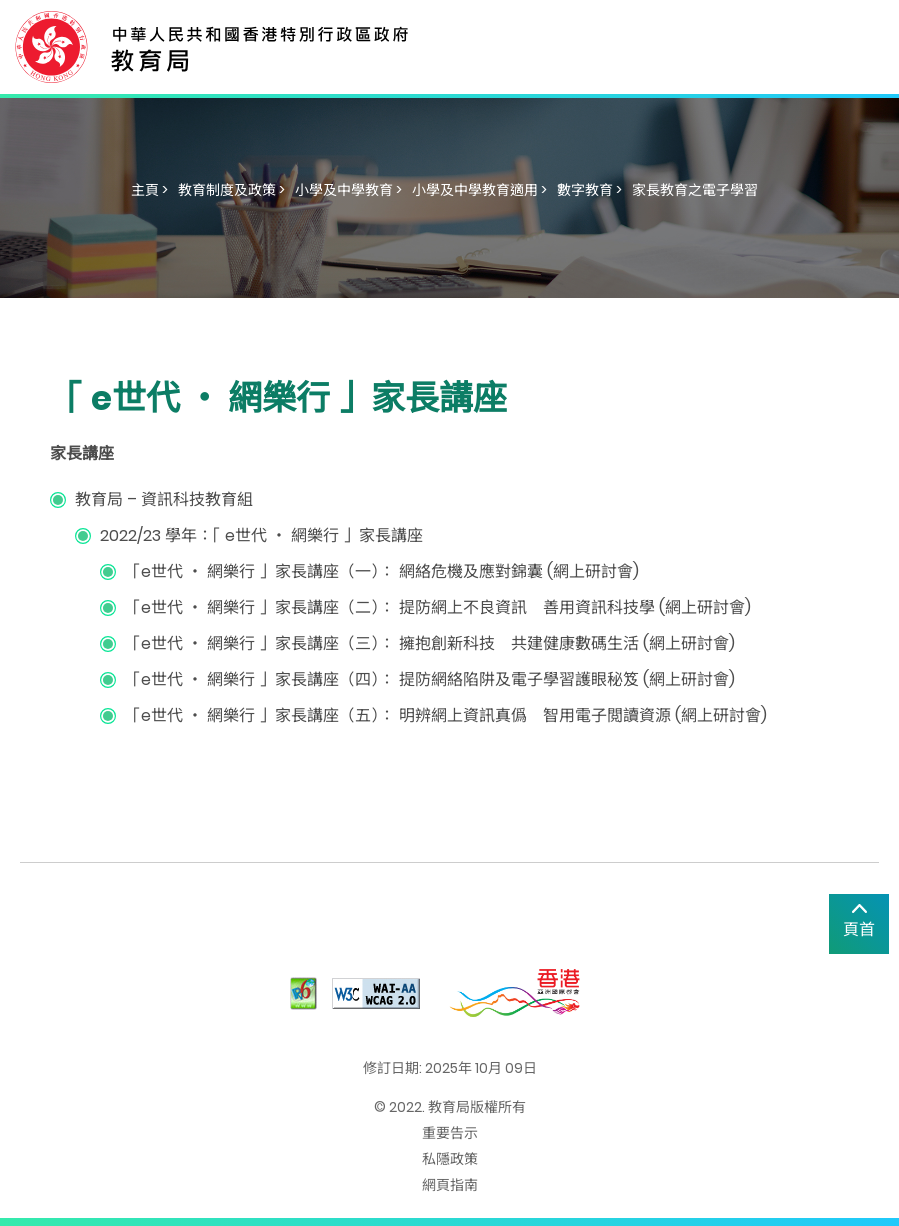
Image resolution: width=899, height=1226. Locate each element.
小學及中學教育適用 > (479, 190)
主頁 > (149, 190)
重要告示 (450, 1133)
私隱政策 (450, 1159)
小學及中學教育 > (348, 190)
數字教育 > (589, 190)
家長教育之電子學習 (695, 190)
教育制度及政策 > (231, 190)
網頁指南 (450, 1185)
